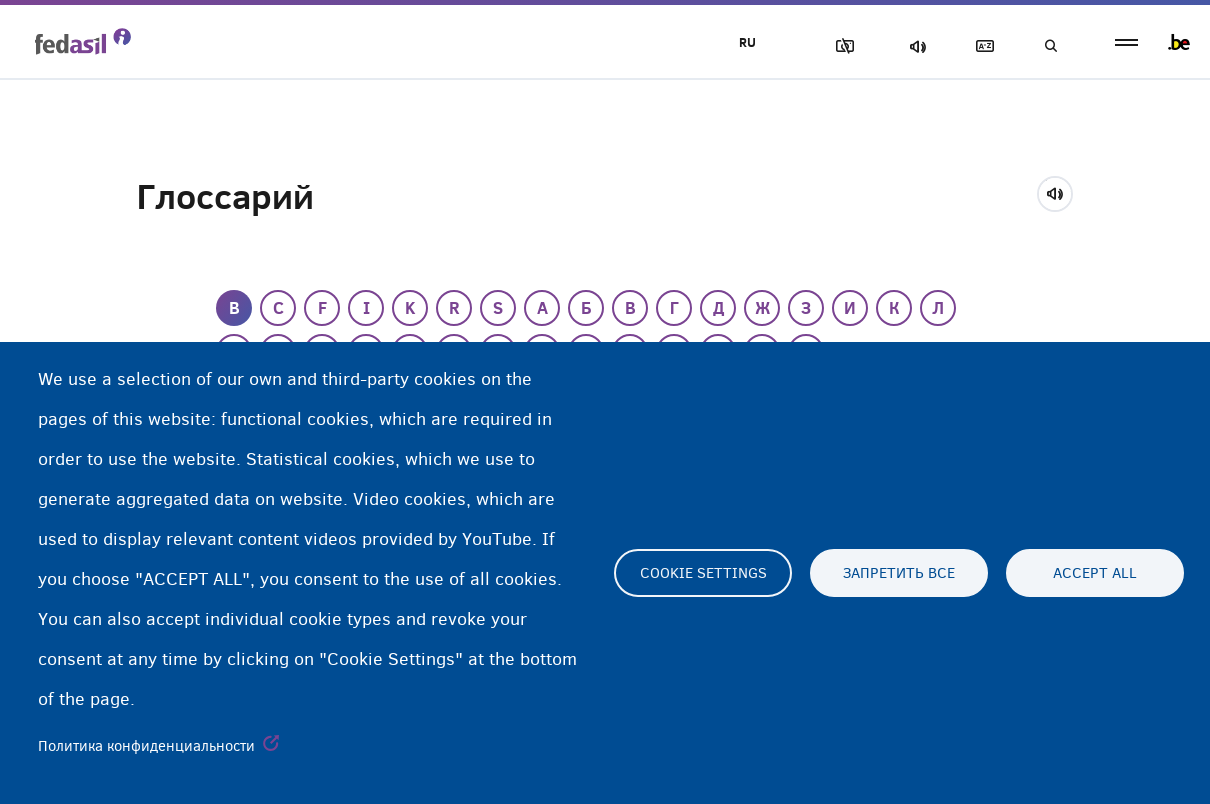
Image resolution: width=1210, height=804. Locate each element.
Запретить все (899, 573)
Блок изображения (841, 46)
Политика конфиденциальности (146, 746)
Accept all (1095, 573)
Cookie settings (703, 573)
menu (1126, 42)
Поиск (1050, 46)
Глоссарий (981, 46)
